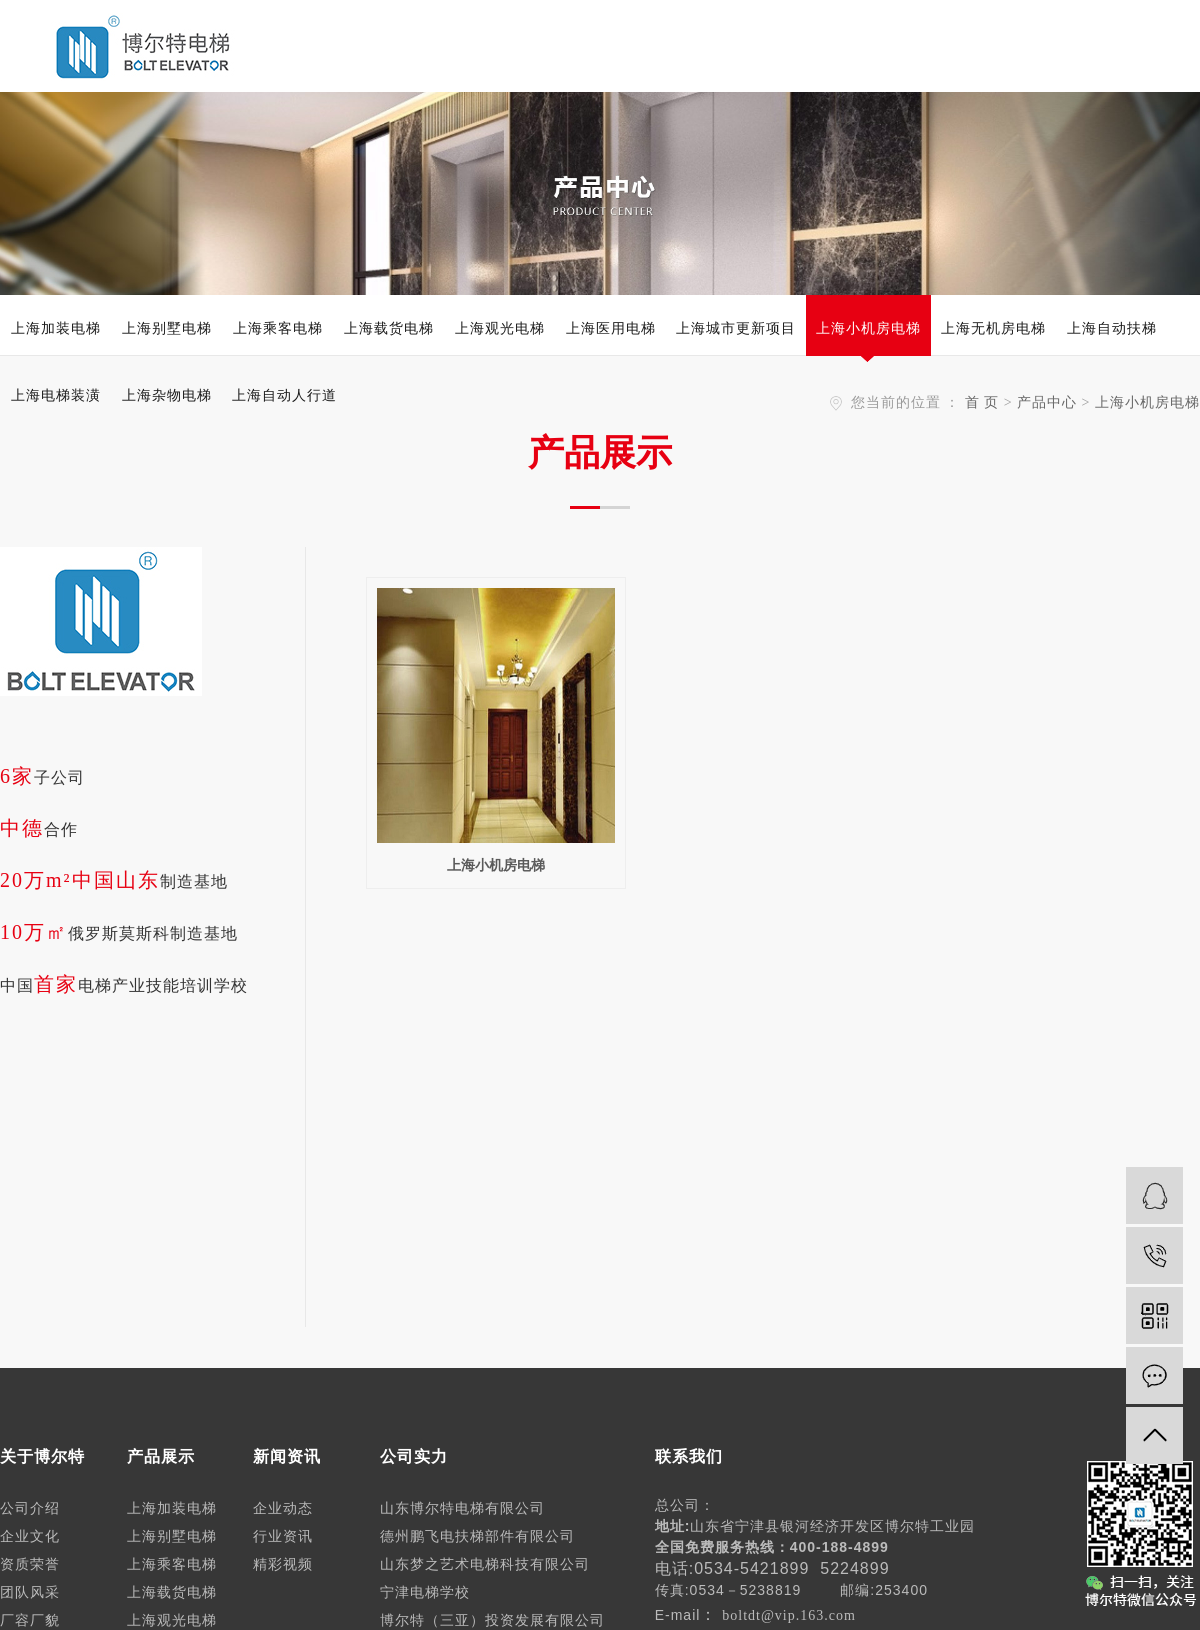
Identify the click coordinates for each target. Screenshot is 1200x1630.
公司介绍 (30, 1508)
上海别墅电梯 (167, 328)
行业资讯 (283, 1536)
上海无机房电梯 (993, 328)
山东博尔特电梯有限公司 (462, 1508)
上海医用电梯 (611, 328)
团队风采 (30, 1592)
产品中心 (1047, 402)
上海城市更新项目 (736, 328)
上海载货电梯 (389, 328)
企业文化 (30, 1536)
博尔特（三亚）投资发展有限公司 (492, 1620)
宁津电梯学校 (425, 1592)
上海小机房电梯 (868, 328)
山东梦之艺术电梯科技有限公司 (485, 1564)
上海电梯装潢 (56, 395)
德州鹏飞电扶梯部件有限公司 (477, 1536)
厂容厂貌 (30, 1620)
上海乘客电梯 (278, 328)
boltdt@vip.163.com (789, 1615)
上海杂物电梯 (167, 395)
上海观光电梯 (500, 328)
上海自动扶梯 (1112, 328)
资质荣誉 (30, 1564)
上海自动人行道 (284, 395)
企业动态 (283, 1508)
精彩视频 (283, 1564)
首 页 (982, 402)
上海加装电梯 (56, 328)
